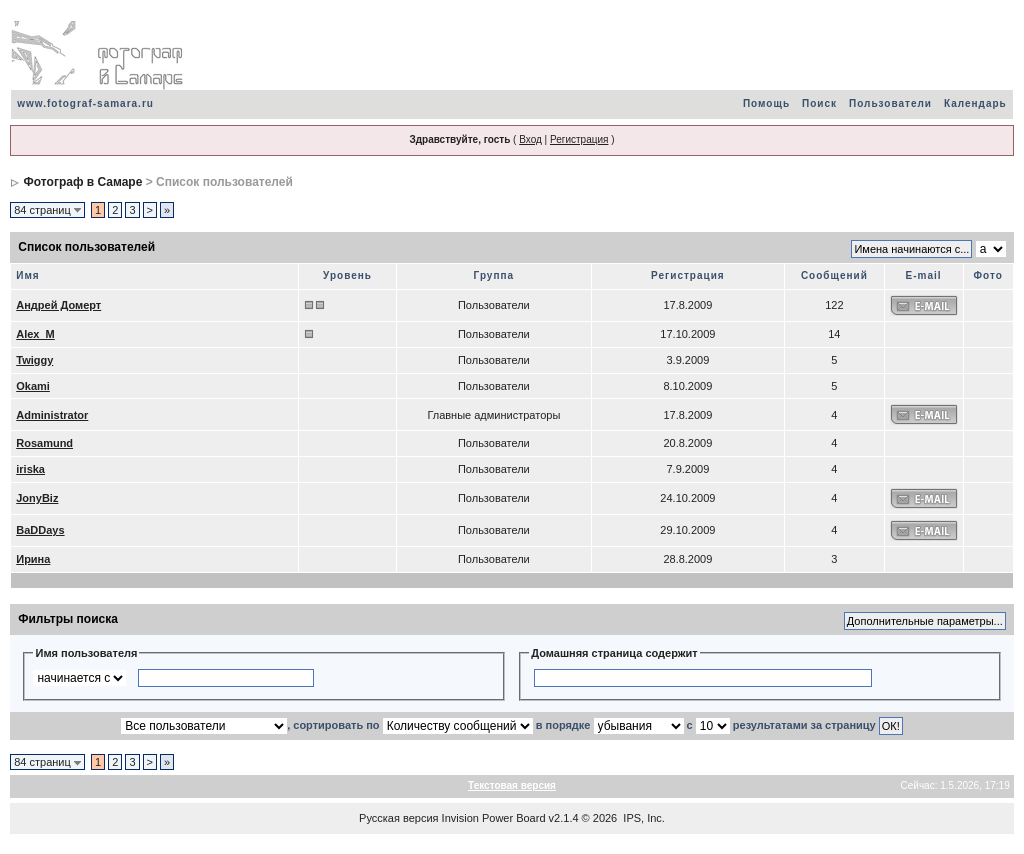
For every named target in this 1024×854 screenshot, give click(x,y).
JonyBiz (37, 498)
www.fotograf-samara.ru (85, 103)
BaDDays (40, 530)
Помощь (766, 103)
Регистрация (579, 139)
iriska (30, 469)
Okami (33, 386)
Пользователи (890, 103)
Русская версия (398, 818)
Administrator (52, 415)
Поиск (819, 103)
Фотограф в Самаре (83, 182)
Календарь (975, 103)
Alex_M (35, 334)
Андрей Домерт (58, 305)
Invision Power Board (494, 818)
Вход (530, 139)
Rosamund (44, 443)
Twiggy (34, 360)
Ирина (33, 559)
